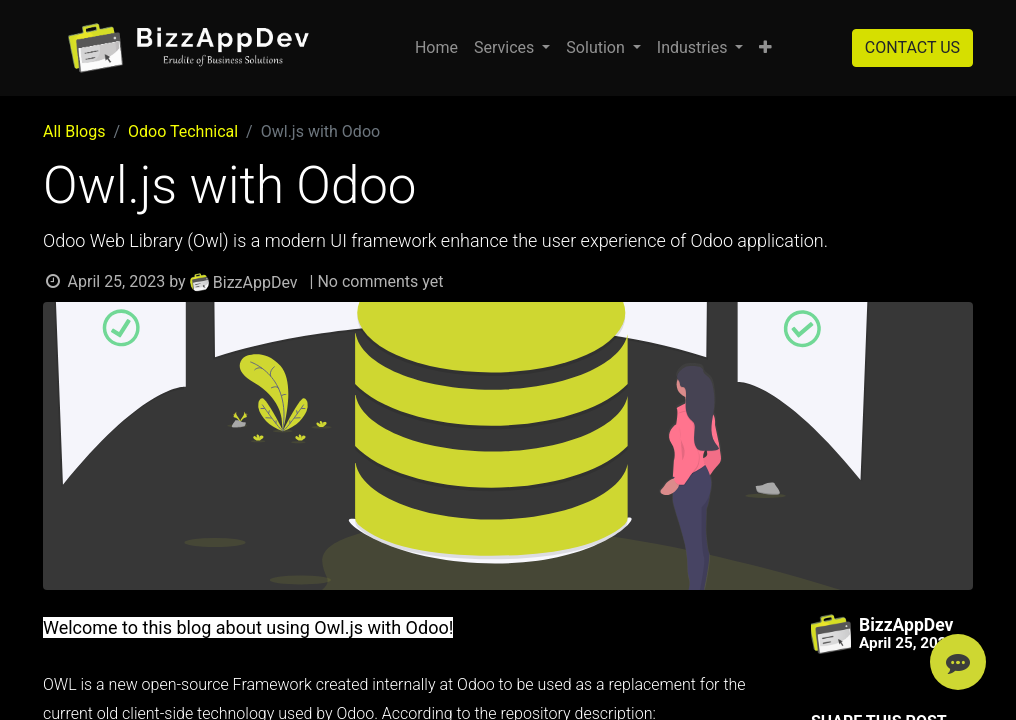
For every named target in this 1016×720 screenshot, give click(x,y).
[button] (765, 48)
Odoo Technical (183, 131)
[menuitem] (436, 48)
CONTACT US (912, 47)
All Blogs (74, 131)
